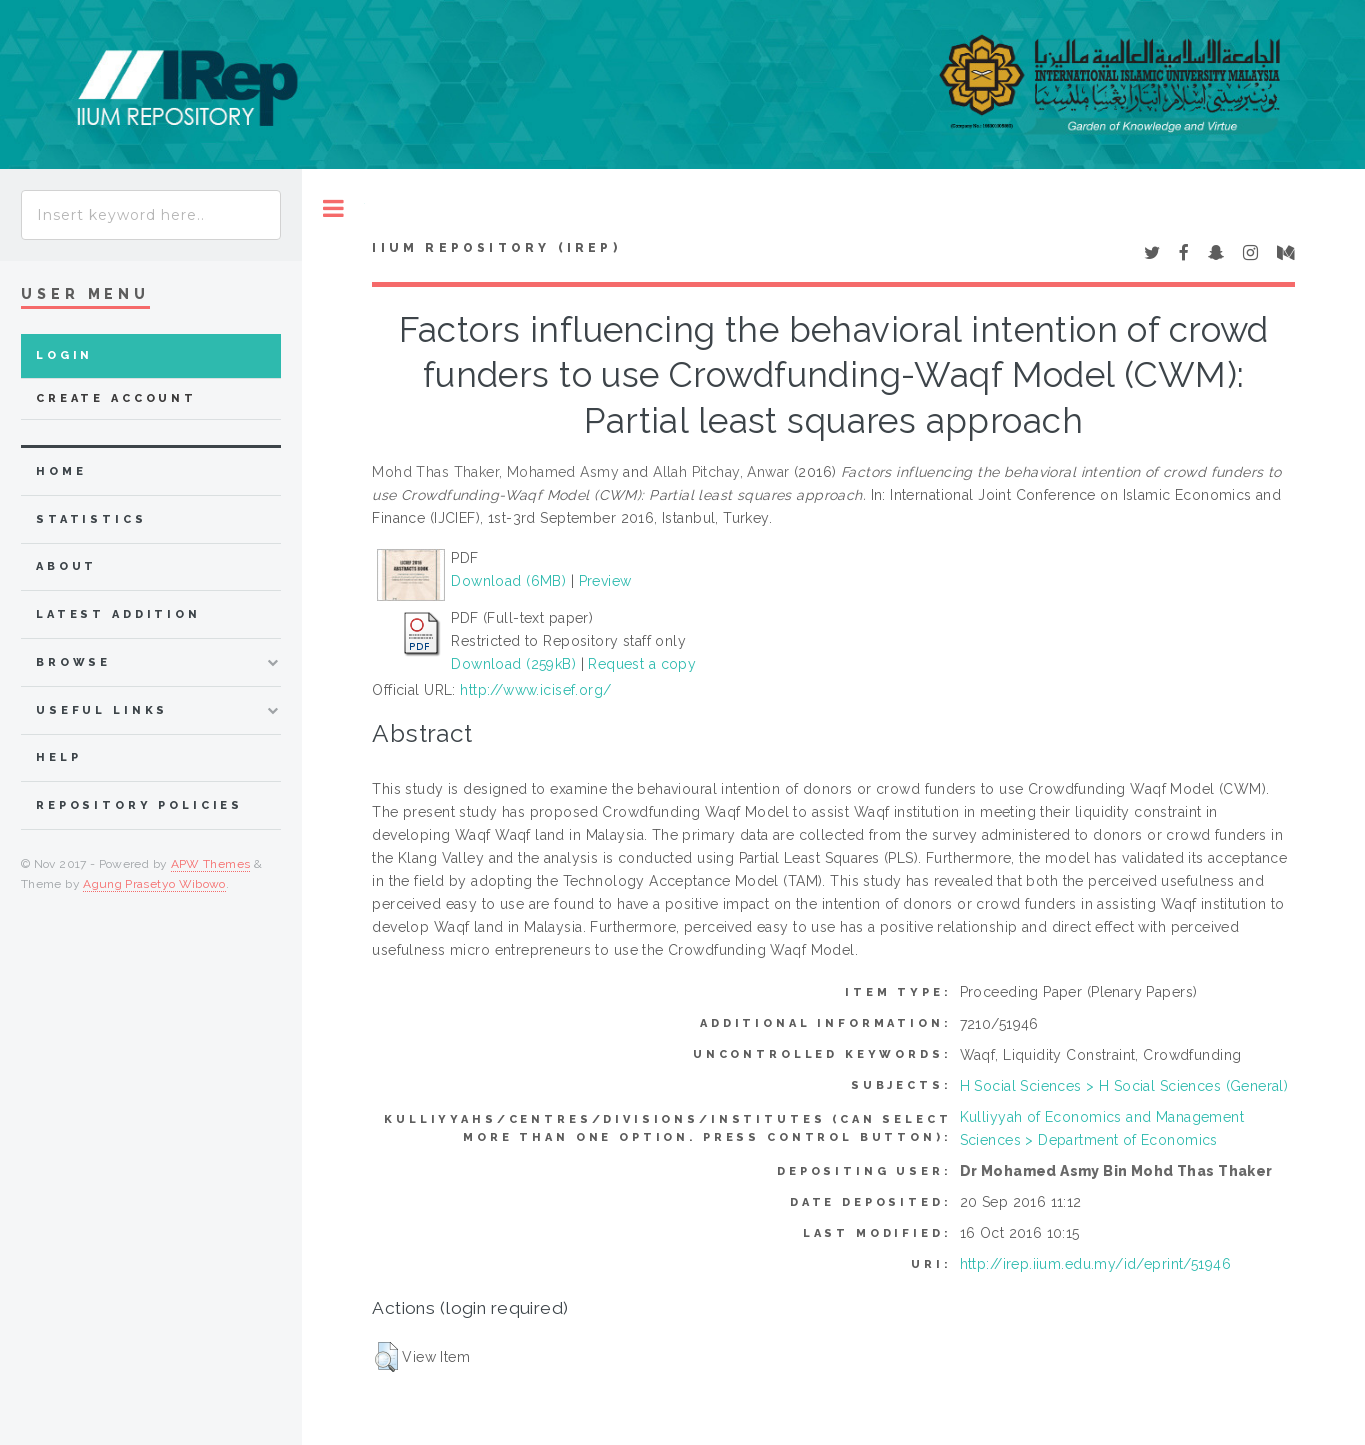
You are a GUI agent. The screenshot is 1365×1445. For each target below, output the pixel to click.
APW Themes (211, 864)
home (61, 471)
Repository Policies (139, 805)
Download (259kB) (513, 664)
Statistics (91, 519)
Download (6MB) (508, 581)
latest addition (118, 614)
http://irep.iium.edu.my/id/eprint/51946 (1095, 1264)
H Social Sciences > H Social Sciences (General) (1124, 1086)
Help (58, 757)
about (66, 566)
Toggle (333, 208)
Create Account (116, 398)
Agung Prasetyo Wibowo (154, 884)
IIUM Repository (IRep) (496, 248)
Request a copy (642, 664)
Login (64, 355)
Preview (605, 581)
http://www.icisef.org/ (535, 690)
